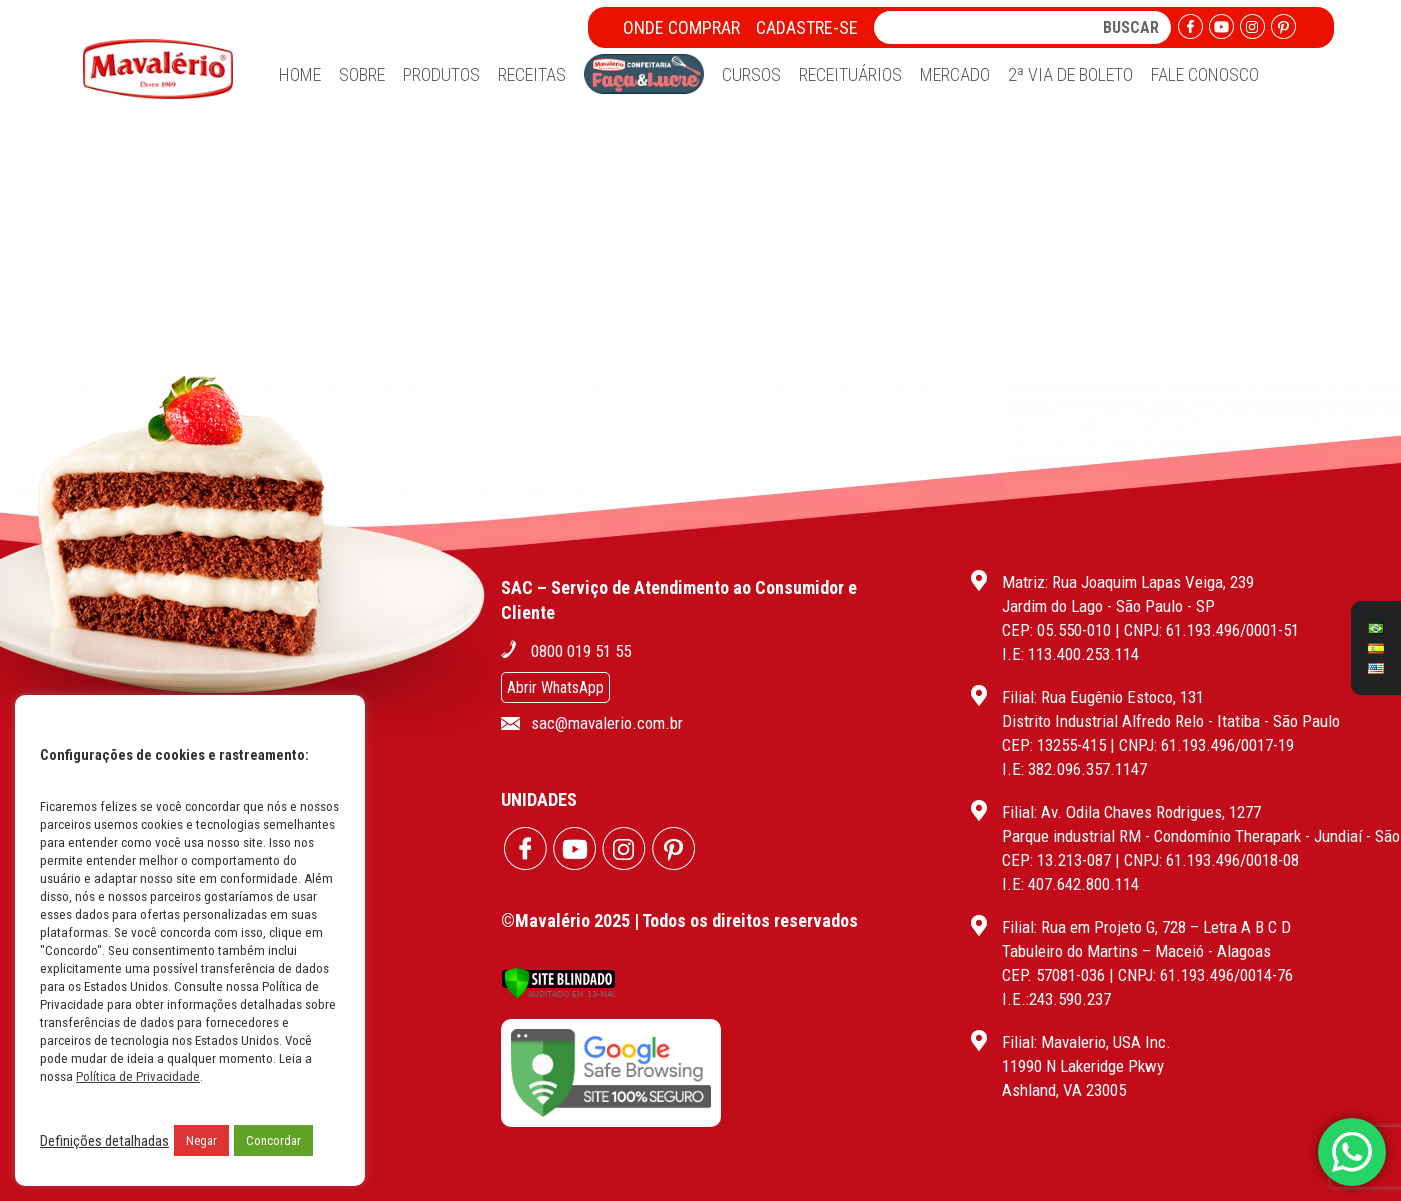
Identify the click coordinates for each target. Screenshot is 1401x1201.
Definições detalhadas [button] (104, 1141)
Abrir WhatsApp (555, 687)
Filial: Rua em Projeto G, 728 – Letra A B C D (1146, 927)
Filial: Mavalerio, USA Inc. (1086, 1042)
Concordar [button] (273, 1140)
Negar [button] (201, 1140)
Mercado (955, 74)
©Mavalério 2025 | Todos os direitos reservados (679, 920)
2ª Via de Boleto (1070, 74)
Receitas (532, 74)
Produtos (441, 74)
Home (300, 74)
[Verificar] (558, 993)
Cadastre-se (807, 27)
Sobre (362, 74)
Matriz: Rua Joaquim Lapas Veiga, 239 (1128, 582)
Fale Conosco (1205, 74)
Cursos (751, 74)
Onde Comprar (681, 27)
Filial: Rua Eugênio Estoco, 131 (1103, 697)
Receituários (850, 74)
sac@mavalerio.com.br (607, 723)
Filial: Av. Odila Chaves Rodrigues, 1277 (1131, 812)
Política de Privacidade (138, 1076)
